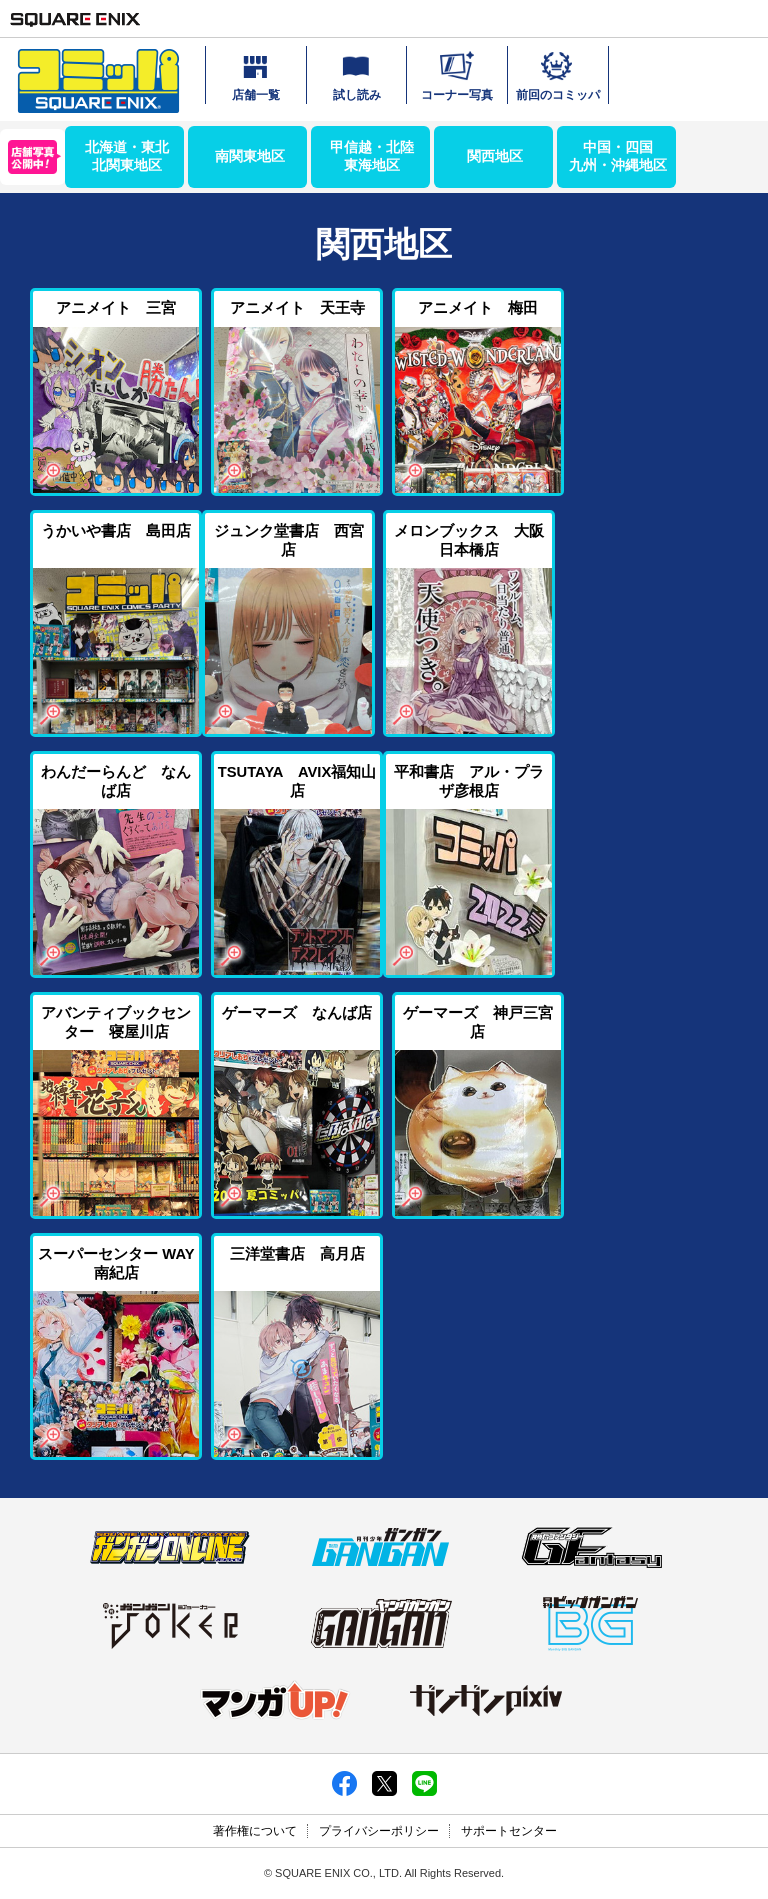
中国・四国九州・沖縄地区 (618, 156)
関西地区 (495, 156)
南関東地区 (250, 156)
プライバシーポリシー (379, 1831)
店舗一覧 (256, 74)
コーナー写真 (457, 74)
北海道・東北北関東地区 (127, 156)
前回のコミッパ (558, 74)
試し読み (357, 74)
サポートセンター (509, 1831)
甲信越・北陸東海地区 (372, 156)
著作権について (255, 1831)
